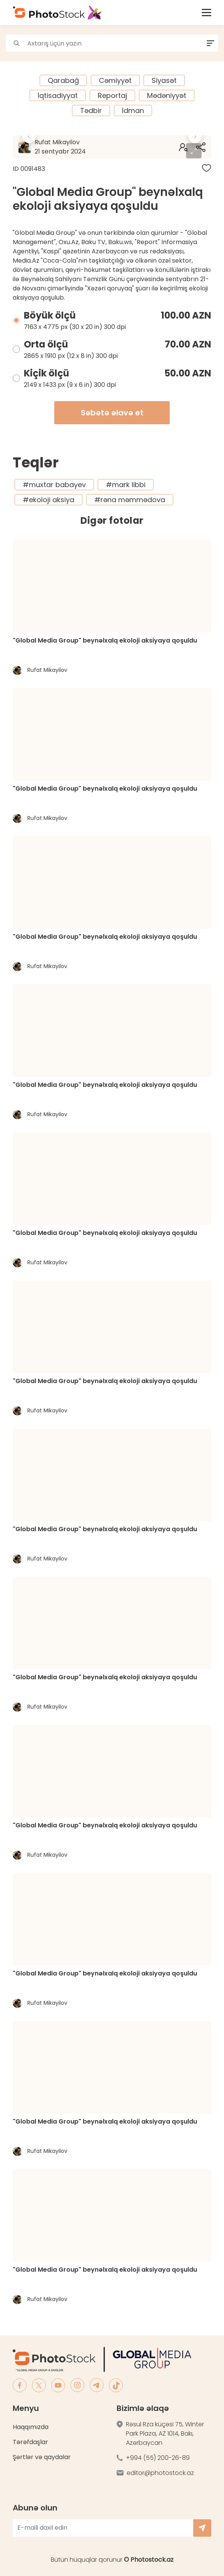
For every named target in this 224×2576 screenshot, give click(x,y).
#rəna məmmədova (129, 499)
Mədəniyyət (166, 95)
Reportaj (112, 95)
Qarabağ (63, 80)
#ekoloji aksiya (48, 499)
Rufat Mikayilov (83, 147)
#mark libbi (125, 484)
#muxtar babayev (54, 484)
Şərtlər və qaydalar (42, 2457)
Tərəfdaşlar (30, 2442)
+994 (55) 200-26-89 (158, 2457)
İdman (133, 110)
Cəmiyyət (115, 80)
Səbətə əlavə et (112, 412)
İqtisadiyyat (58, 95)
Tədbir (91, 110)
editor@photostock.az (160, 2472)
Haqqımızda (30, 2426)
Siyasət (164, 80)
